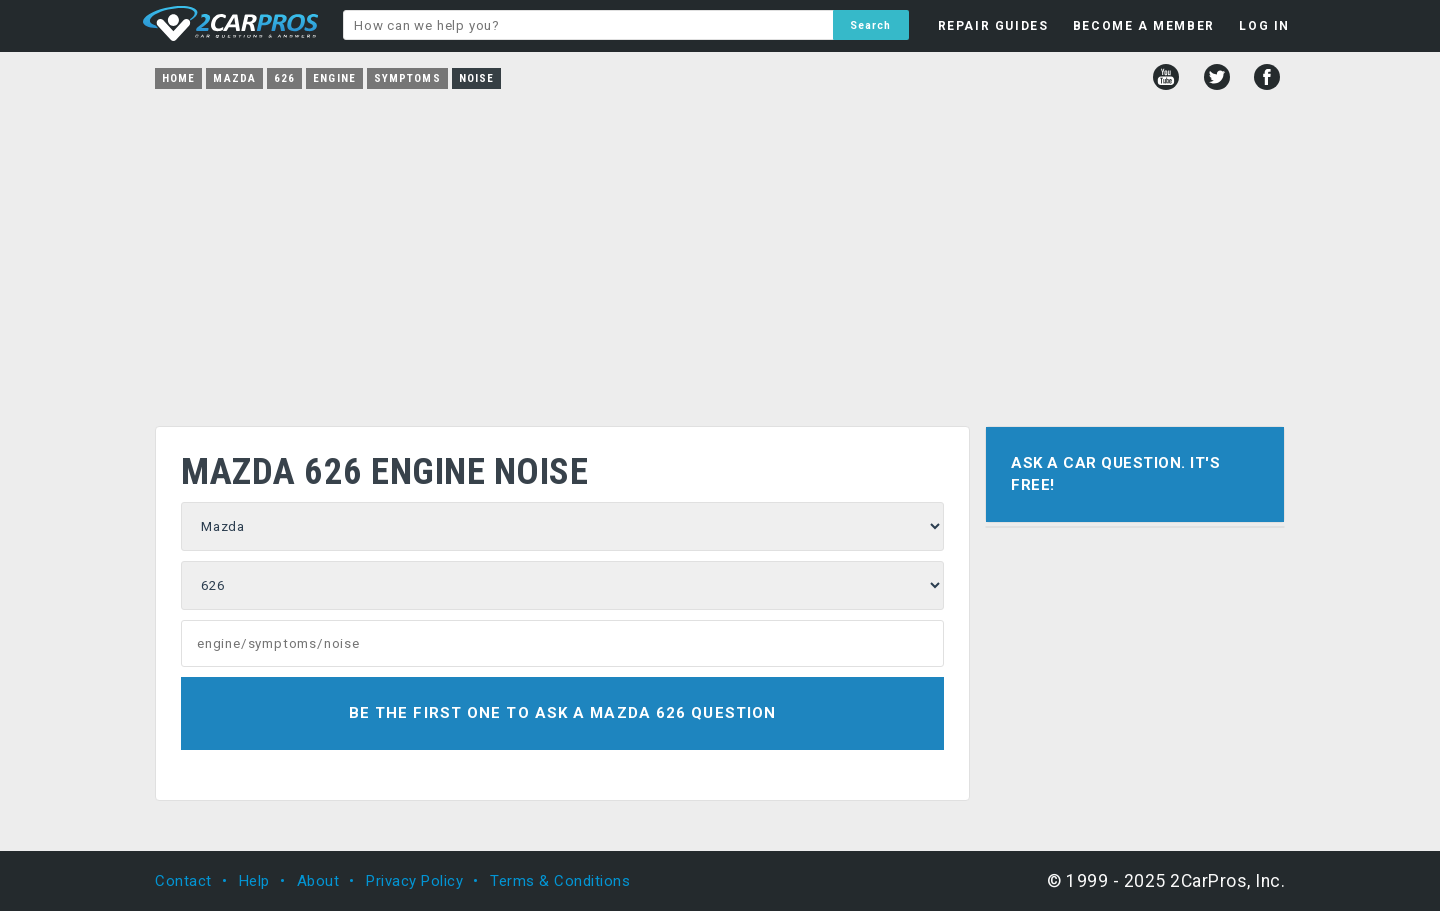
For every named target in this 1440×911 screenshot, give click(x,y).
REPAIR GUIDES (993, 26)
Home (178, 78)
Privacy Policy (414, 881)
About (318, 881)
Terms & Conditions (560, 881)
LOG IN (1264, 26)
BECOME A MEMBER (1144, 26)
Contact (183, 881)
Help (254, 881)
